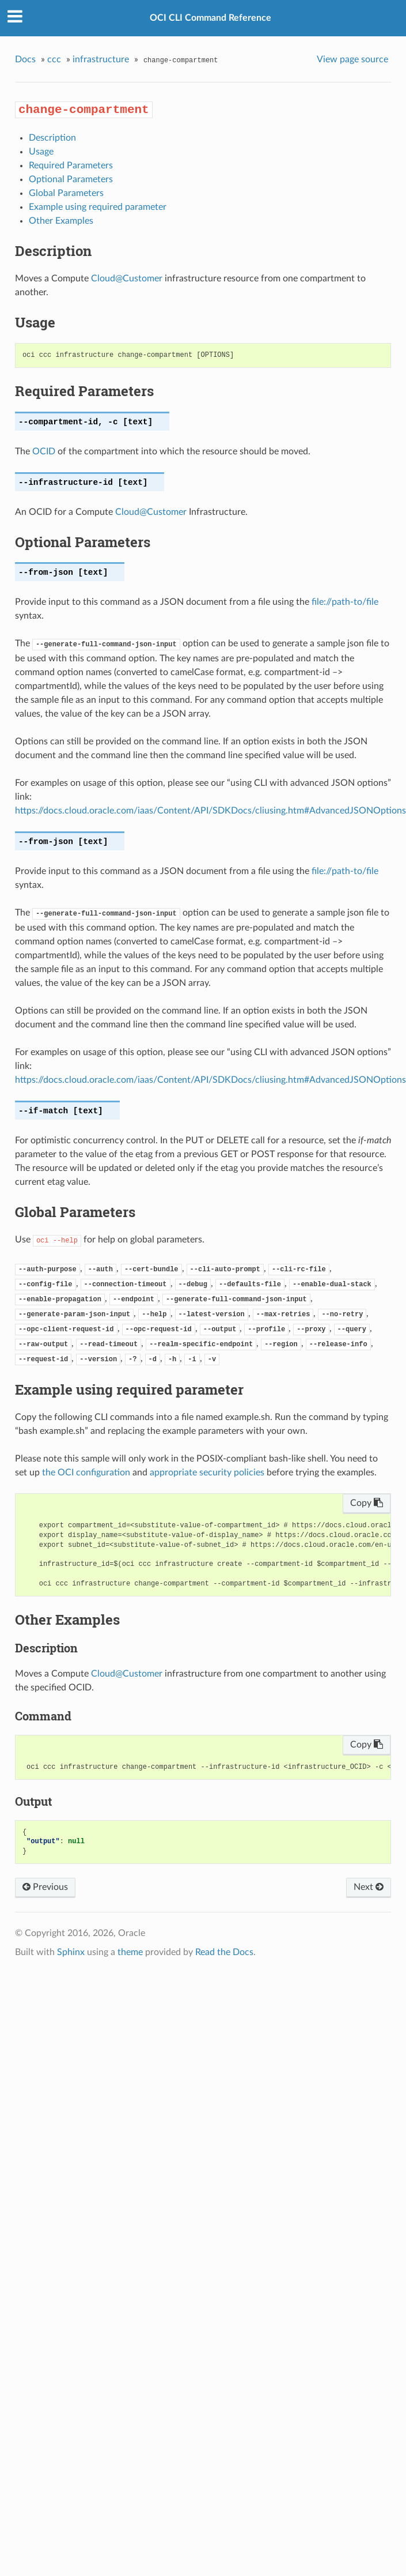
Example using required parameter (97, 207)
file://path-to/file (345, 602)
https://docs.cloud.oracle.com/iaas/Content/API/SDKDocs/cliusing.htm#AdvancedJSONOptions (210, 810)
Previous (45, 1887)
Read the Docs (224, 1952)
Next (369, 1887)
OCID (43, 451)
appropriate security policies (207, 1472)
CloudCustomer (126, 278)
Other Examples (61, 220)
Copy (366, 1503)
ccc (54, 59)
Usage (41, 151)
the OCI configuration (86, 1472)
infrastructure (101, 59)
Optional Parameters (71, 179)
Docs (25, 59)
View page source (352, 59)
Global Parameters (66, 193)
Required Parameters (71, 165)
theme (130, 1952)
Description (52, 137)
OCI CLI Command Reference (210, 17)
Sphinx (71, 1952)
